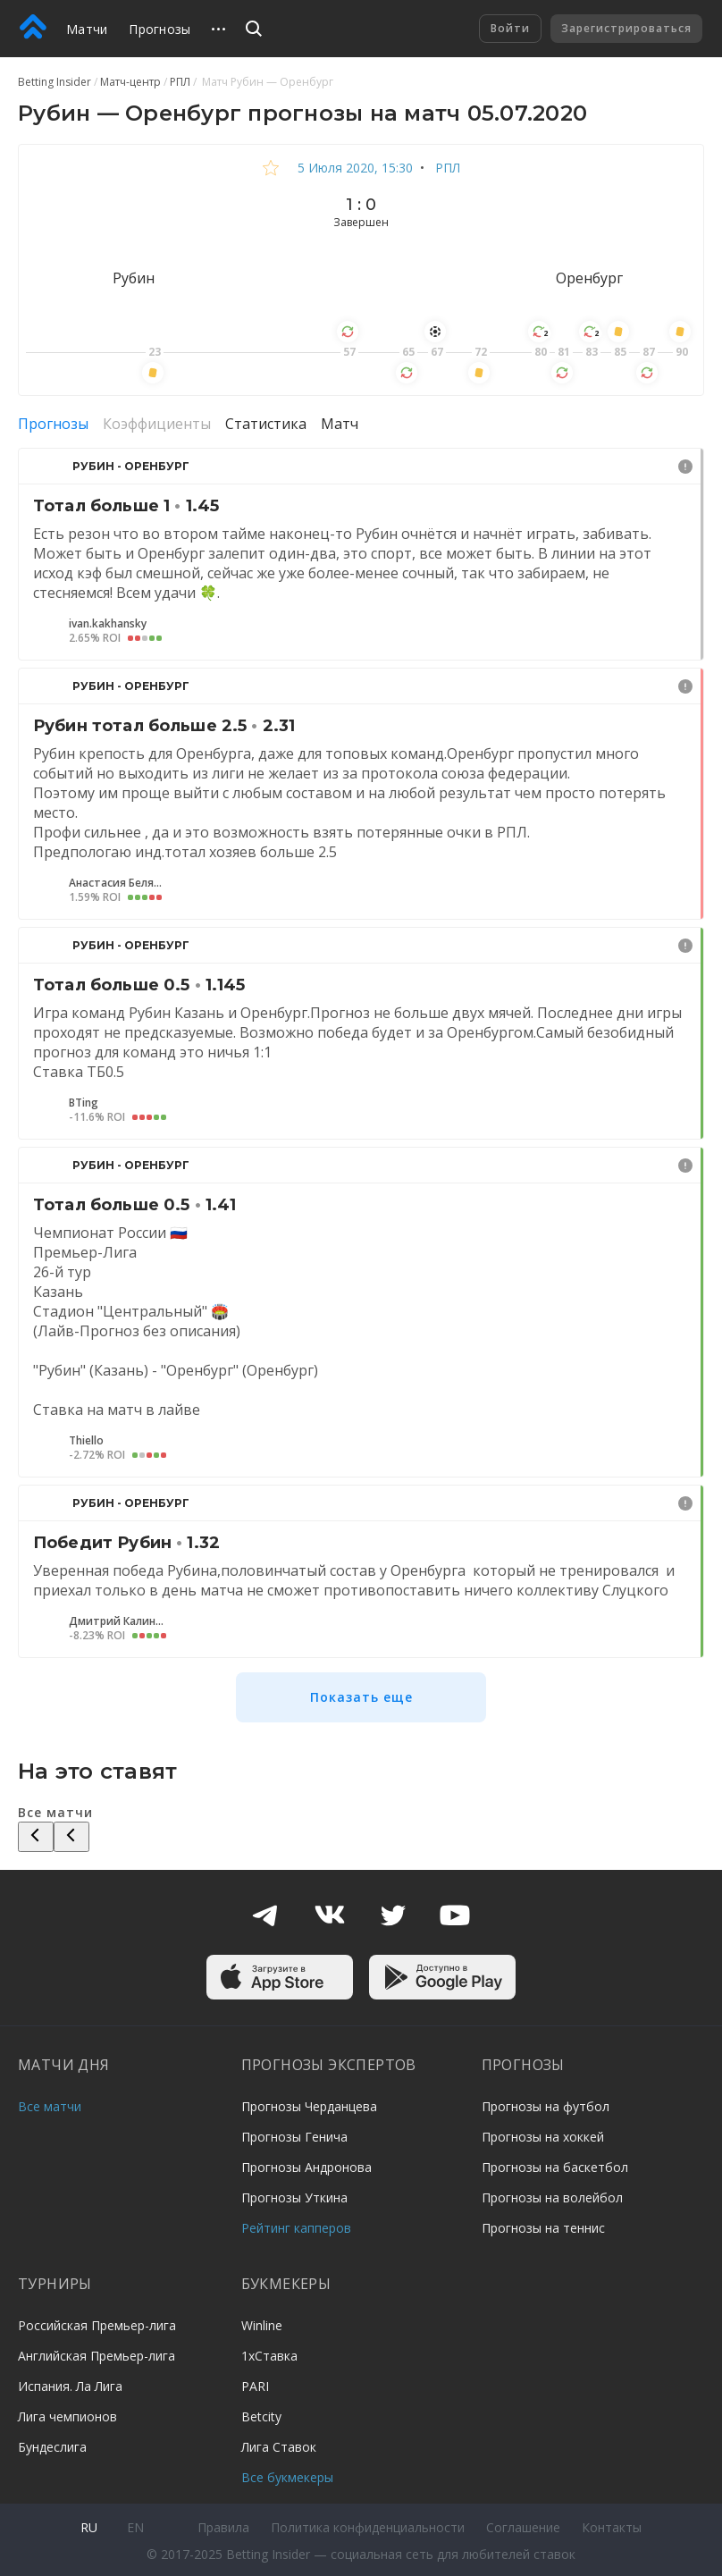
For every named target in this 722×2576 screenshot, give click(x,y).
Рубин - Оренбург (130, 466)
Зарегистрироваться (626, 28)
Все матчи (49, 2106)
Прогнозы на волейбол (552, 2197)
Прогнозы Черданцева (309, 2106)
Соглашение (523, 2527)
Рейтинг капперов (296, 2227)
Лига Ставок (278, 2446)
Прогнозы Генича (294, 2136)
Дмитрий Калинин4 (118, 1621)
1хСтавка (269, 2355)
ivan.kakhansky (108, 624)
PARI (255, 2386)
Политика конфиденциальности (368, 2527)
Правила (223, 2527)
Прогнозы (159, 29)
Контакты (612, 2527)
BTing (83, 1103)
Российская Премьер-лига (97, 2325)
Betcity (261, 2416)
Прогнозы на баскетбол (555, 2167)
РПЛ (446, 167)
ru (88, 2527)
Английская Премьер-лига (96, 2355)
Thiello (86, 1441)
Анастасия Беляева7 (118, 883)
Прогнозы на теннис (543, 2227)
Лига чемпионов (67, 2416)
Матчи (86, 29)
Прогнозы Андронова (306, 2167)
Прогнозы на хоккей (543, 2136)
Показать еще (361, 1696)
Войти (510, 28)
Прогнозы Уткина (294, 2197)
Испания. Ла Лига (70, 2386)
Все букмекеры (287, 2477)
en (135, 2527)
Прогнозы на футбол (545, 2106)
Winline (261, 2325)
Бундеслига (52, 2446)
